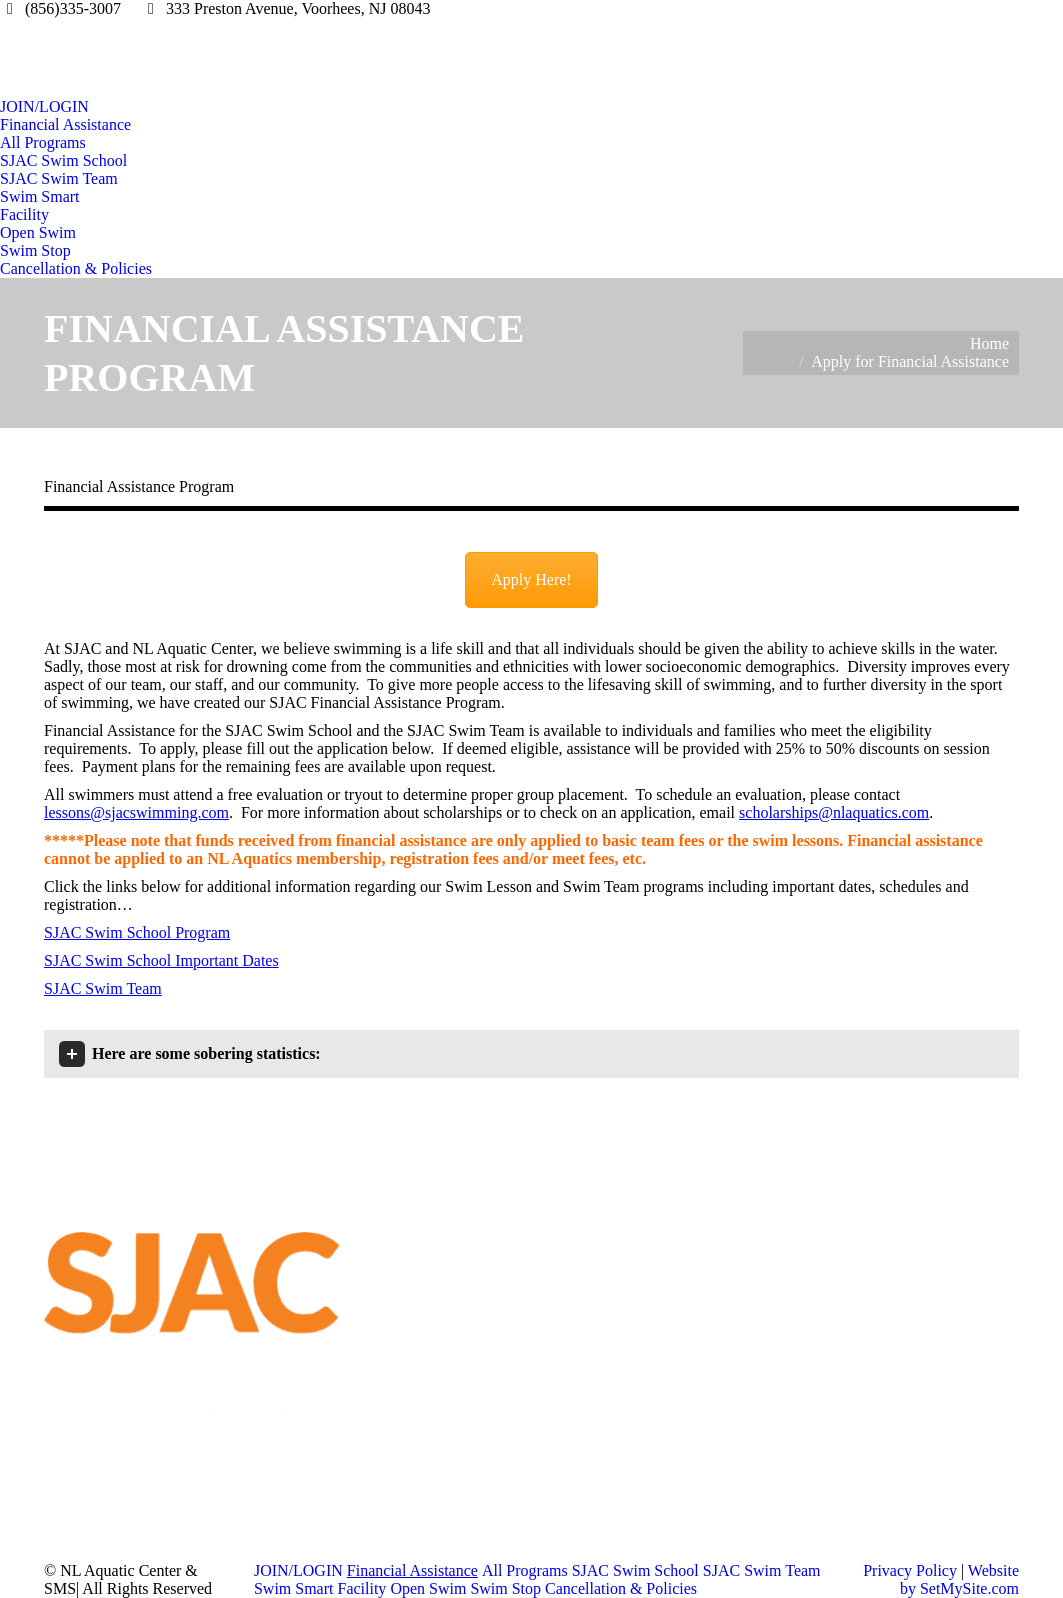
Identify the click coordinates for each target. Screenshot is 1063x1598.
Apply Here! (531, 579)
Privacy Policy (910, 1570)
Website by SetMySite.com (959, 1579)
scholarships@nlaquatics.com (834, 812)
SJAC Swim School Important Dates (161, 960)
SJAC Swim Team (103, 988)
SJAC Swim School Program (137, 932)
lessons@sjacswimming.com (136, 812)
